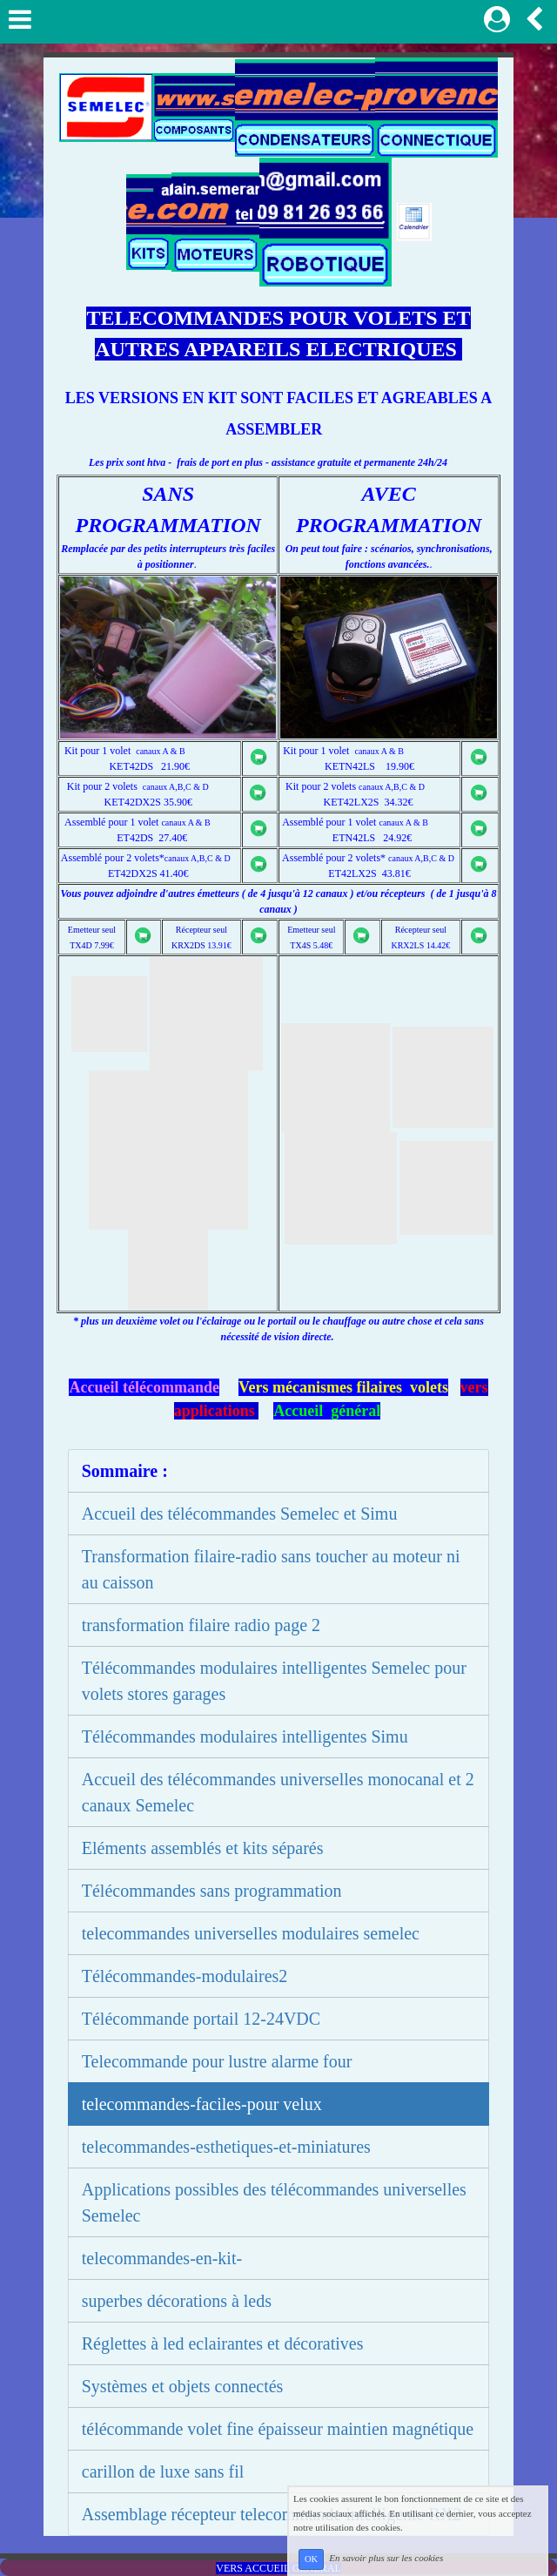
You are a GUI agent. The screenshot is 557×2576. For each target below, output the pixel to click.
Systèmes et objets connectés (183, 2386)
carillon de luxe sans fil (163, 2471)
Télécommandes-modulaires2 (185, 1976)
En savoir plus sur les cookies (386, 2558)
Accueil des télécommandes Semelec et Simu (240, 1513)
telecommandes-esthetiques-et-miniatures (226, 2146)
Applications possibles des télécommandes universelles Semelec (274, 2202)
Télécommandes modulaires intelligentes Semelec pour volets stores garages (274, 1680)
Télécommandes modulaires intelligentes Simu (245, 1736)
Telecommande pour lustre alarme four (217, 2061)
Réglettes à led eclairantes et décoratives (223, 2343)
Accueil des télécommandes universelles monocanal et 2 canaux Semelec (278, 1792)
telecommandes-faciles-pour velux (202, 2104)
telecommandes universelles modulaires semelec (250, 1933)
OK (311, 2559)
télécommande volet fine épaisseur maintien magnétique (277, 2428)
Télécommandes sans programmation (212, 1890)
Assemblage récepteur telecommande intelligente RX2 (272, 2514)
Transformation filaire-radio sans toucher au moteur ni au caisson (271, 1569)
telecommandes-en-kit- (162, 2258)
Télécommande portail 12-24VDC (201, 2018)
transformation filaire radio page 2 (201, 1625)
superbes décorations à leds (177, 2300)
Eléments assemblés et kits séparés (203, 1848)
